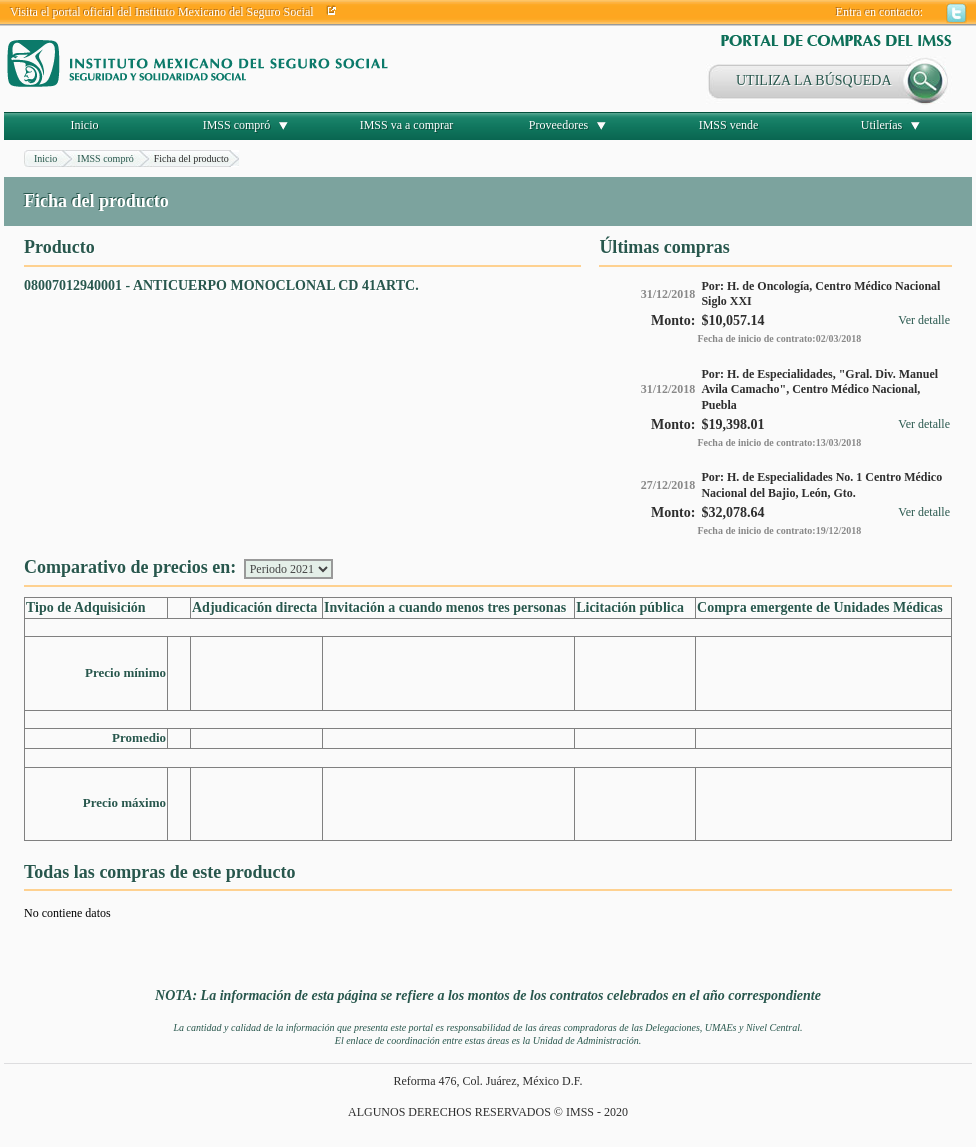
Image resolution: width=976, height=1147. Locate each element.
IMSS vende (729, 125)
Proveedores (558, 125)
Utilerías (881, 125)
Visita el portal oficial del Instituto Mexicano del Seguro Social (162, 12)
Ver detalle (924, 320)
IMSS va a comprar (407, 125)
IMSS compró (237, 125)
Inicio (85, 125)
